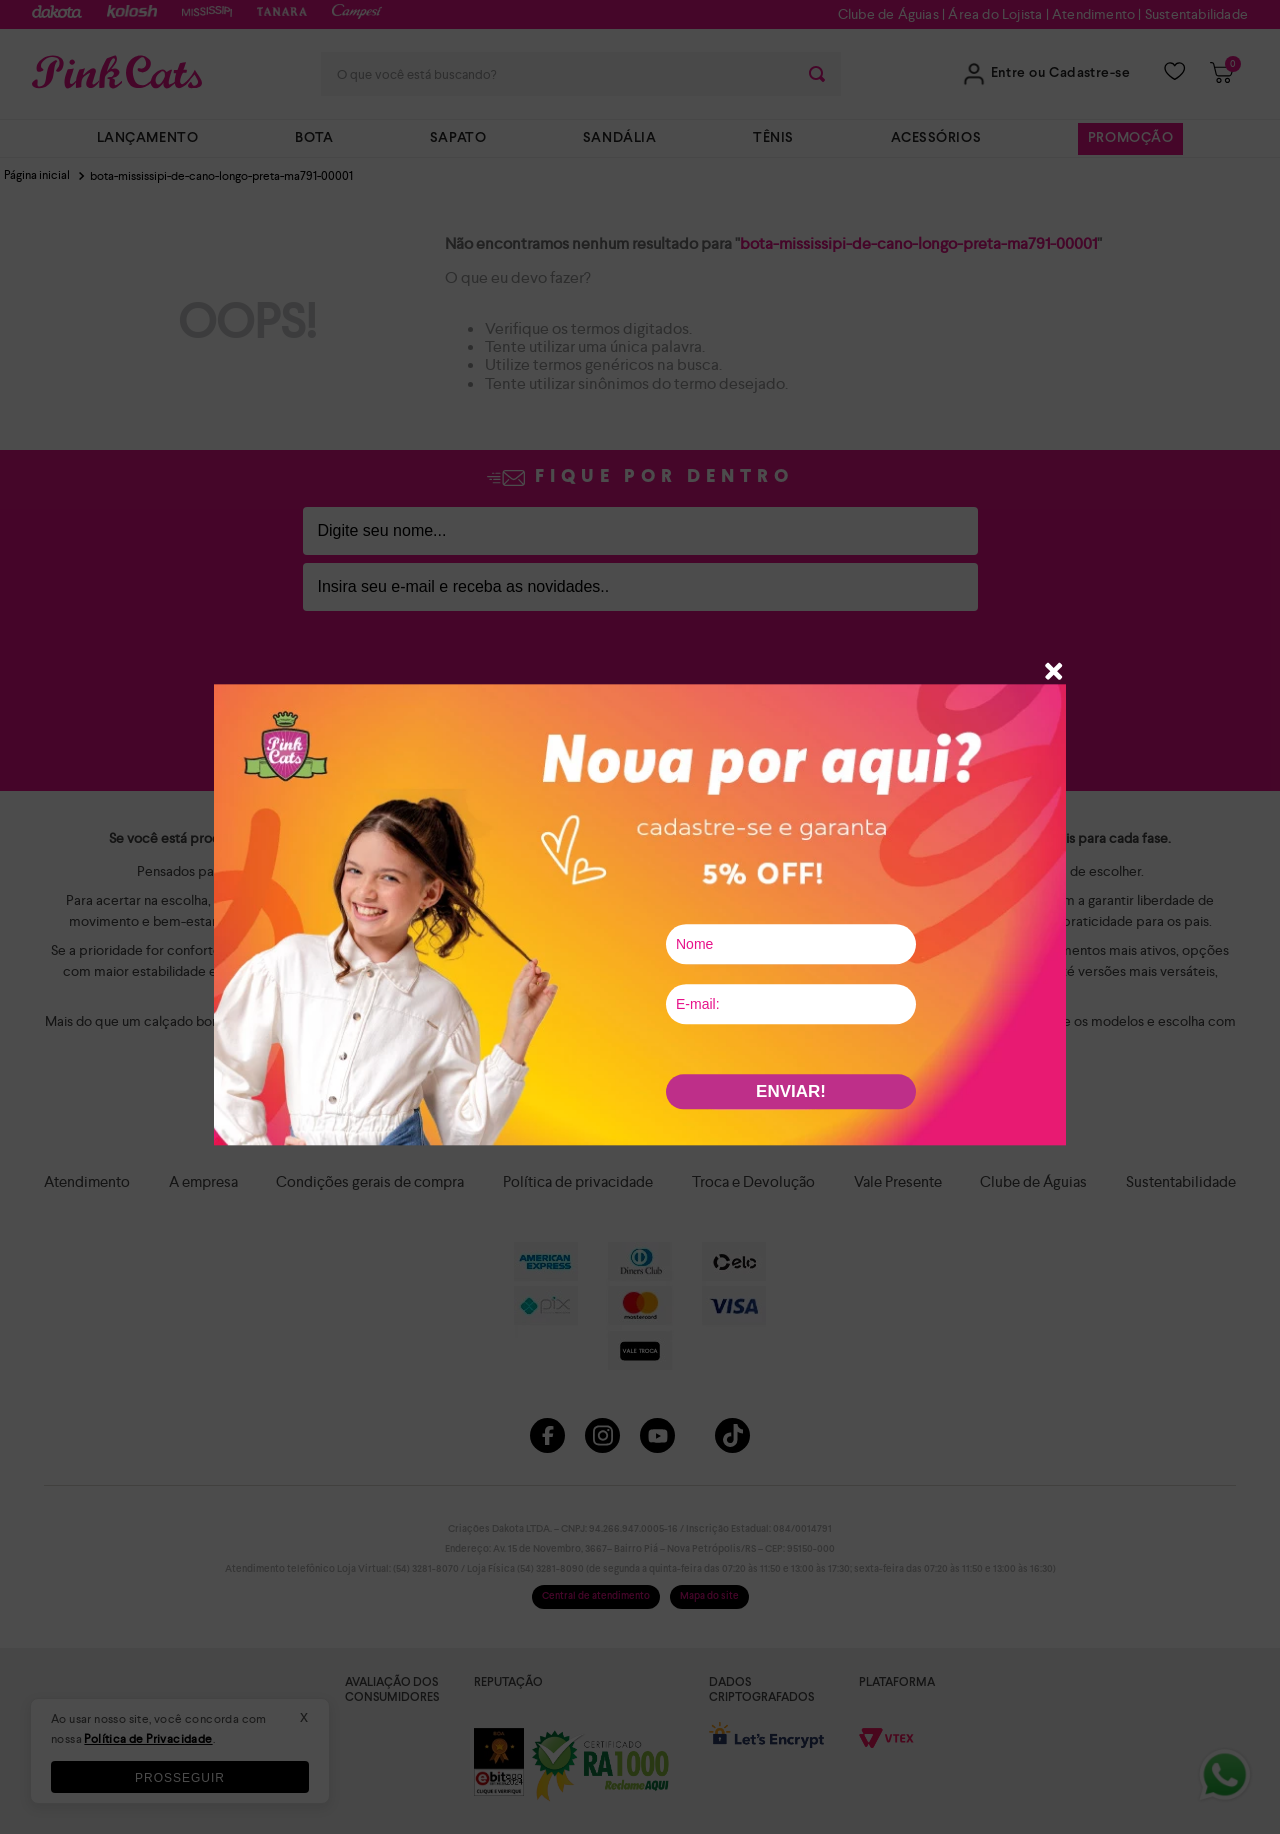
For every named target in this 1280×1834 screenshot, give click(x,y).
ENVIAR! (791, 1091)
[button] (1054, 673)
